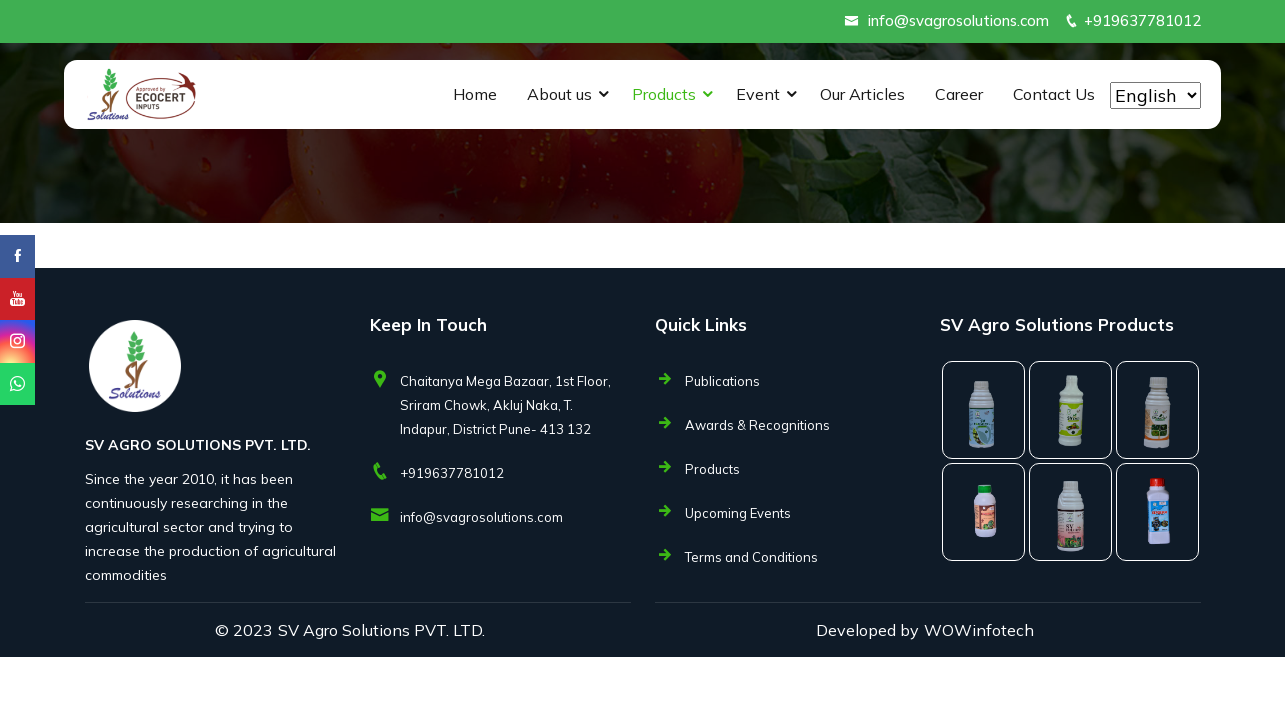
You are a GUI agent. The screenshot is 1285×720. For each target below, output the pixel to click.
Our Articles (862, 94)
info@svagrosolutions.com (958, 20)
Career (959, 94)
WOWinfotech (979, 630)
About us (559, 94)
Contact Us (1054, 94)
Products (664, 94)
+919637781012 (1142, 20)
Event (758, 94)
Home (475, 94)
